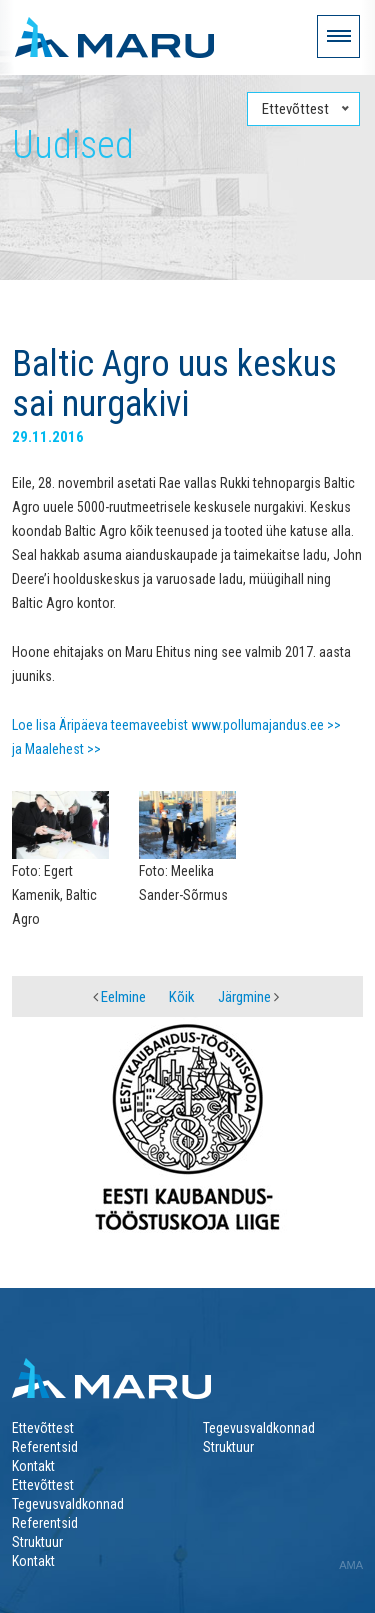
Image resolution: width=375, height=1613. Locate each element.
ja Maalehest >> (56, 749)
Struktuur (228, 1447)
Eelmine (119, 997)
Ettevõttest (43, 1428)
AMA (351, 1565)
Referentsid (45, 1447)
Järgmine (248, 997)
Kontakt (33, 1466)
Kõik (182, 997)
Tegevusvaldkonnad (259, 1428)
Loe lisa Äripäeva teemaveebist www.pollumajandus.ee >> (176, 725)
